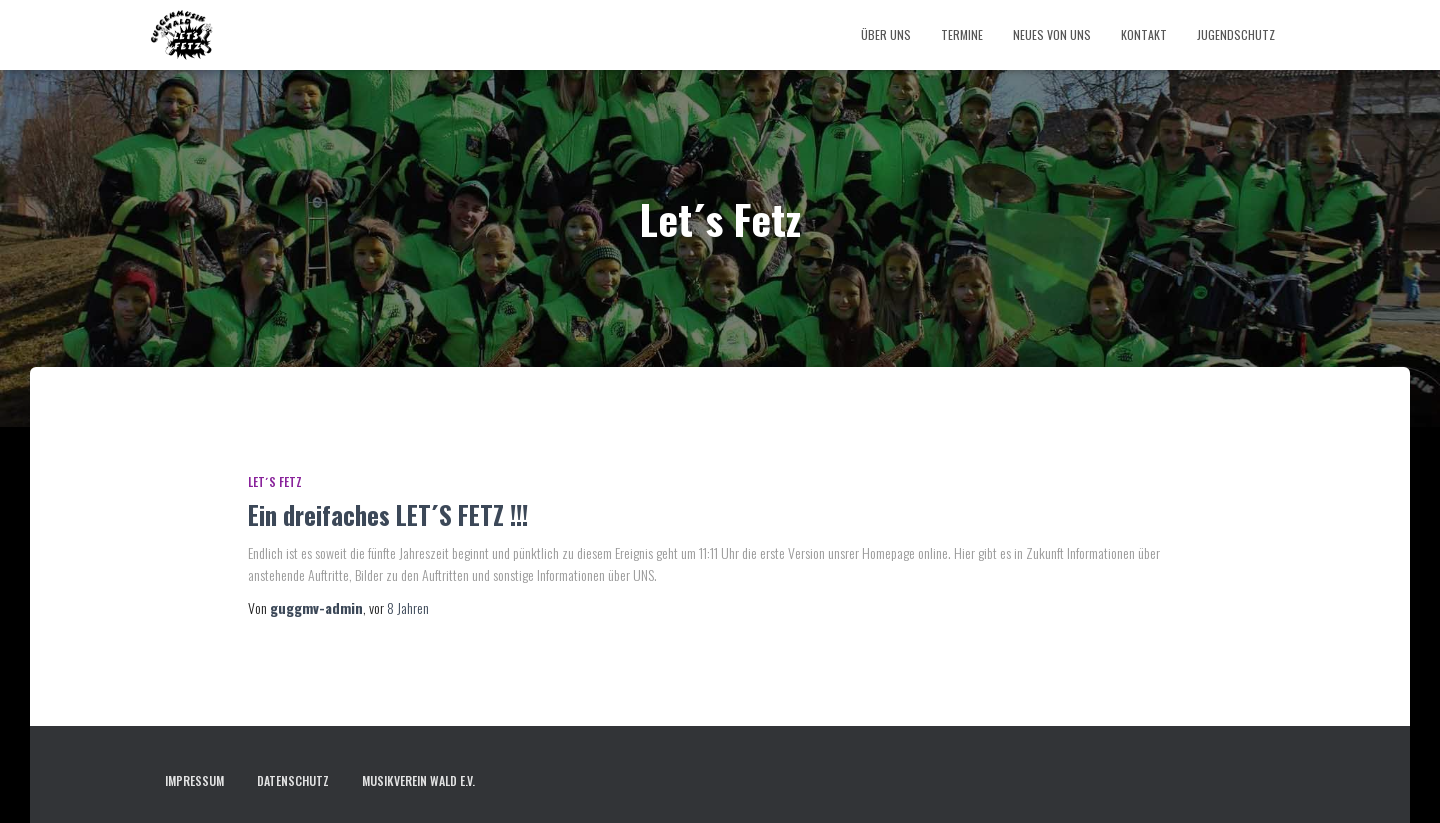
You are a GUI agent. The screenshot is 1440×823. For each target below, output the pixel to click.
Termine (962, 34)
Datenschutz (293, 780)
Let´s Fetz (275, 481)
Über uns (886, 34)
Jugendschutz (1236, 34)
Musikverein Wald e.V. (418, 780)
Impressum (194, 780)
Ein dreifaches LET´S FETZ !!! (388, 514)
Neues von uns (1052, 34)
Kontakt (1144, 34)
